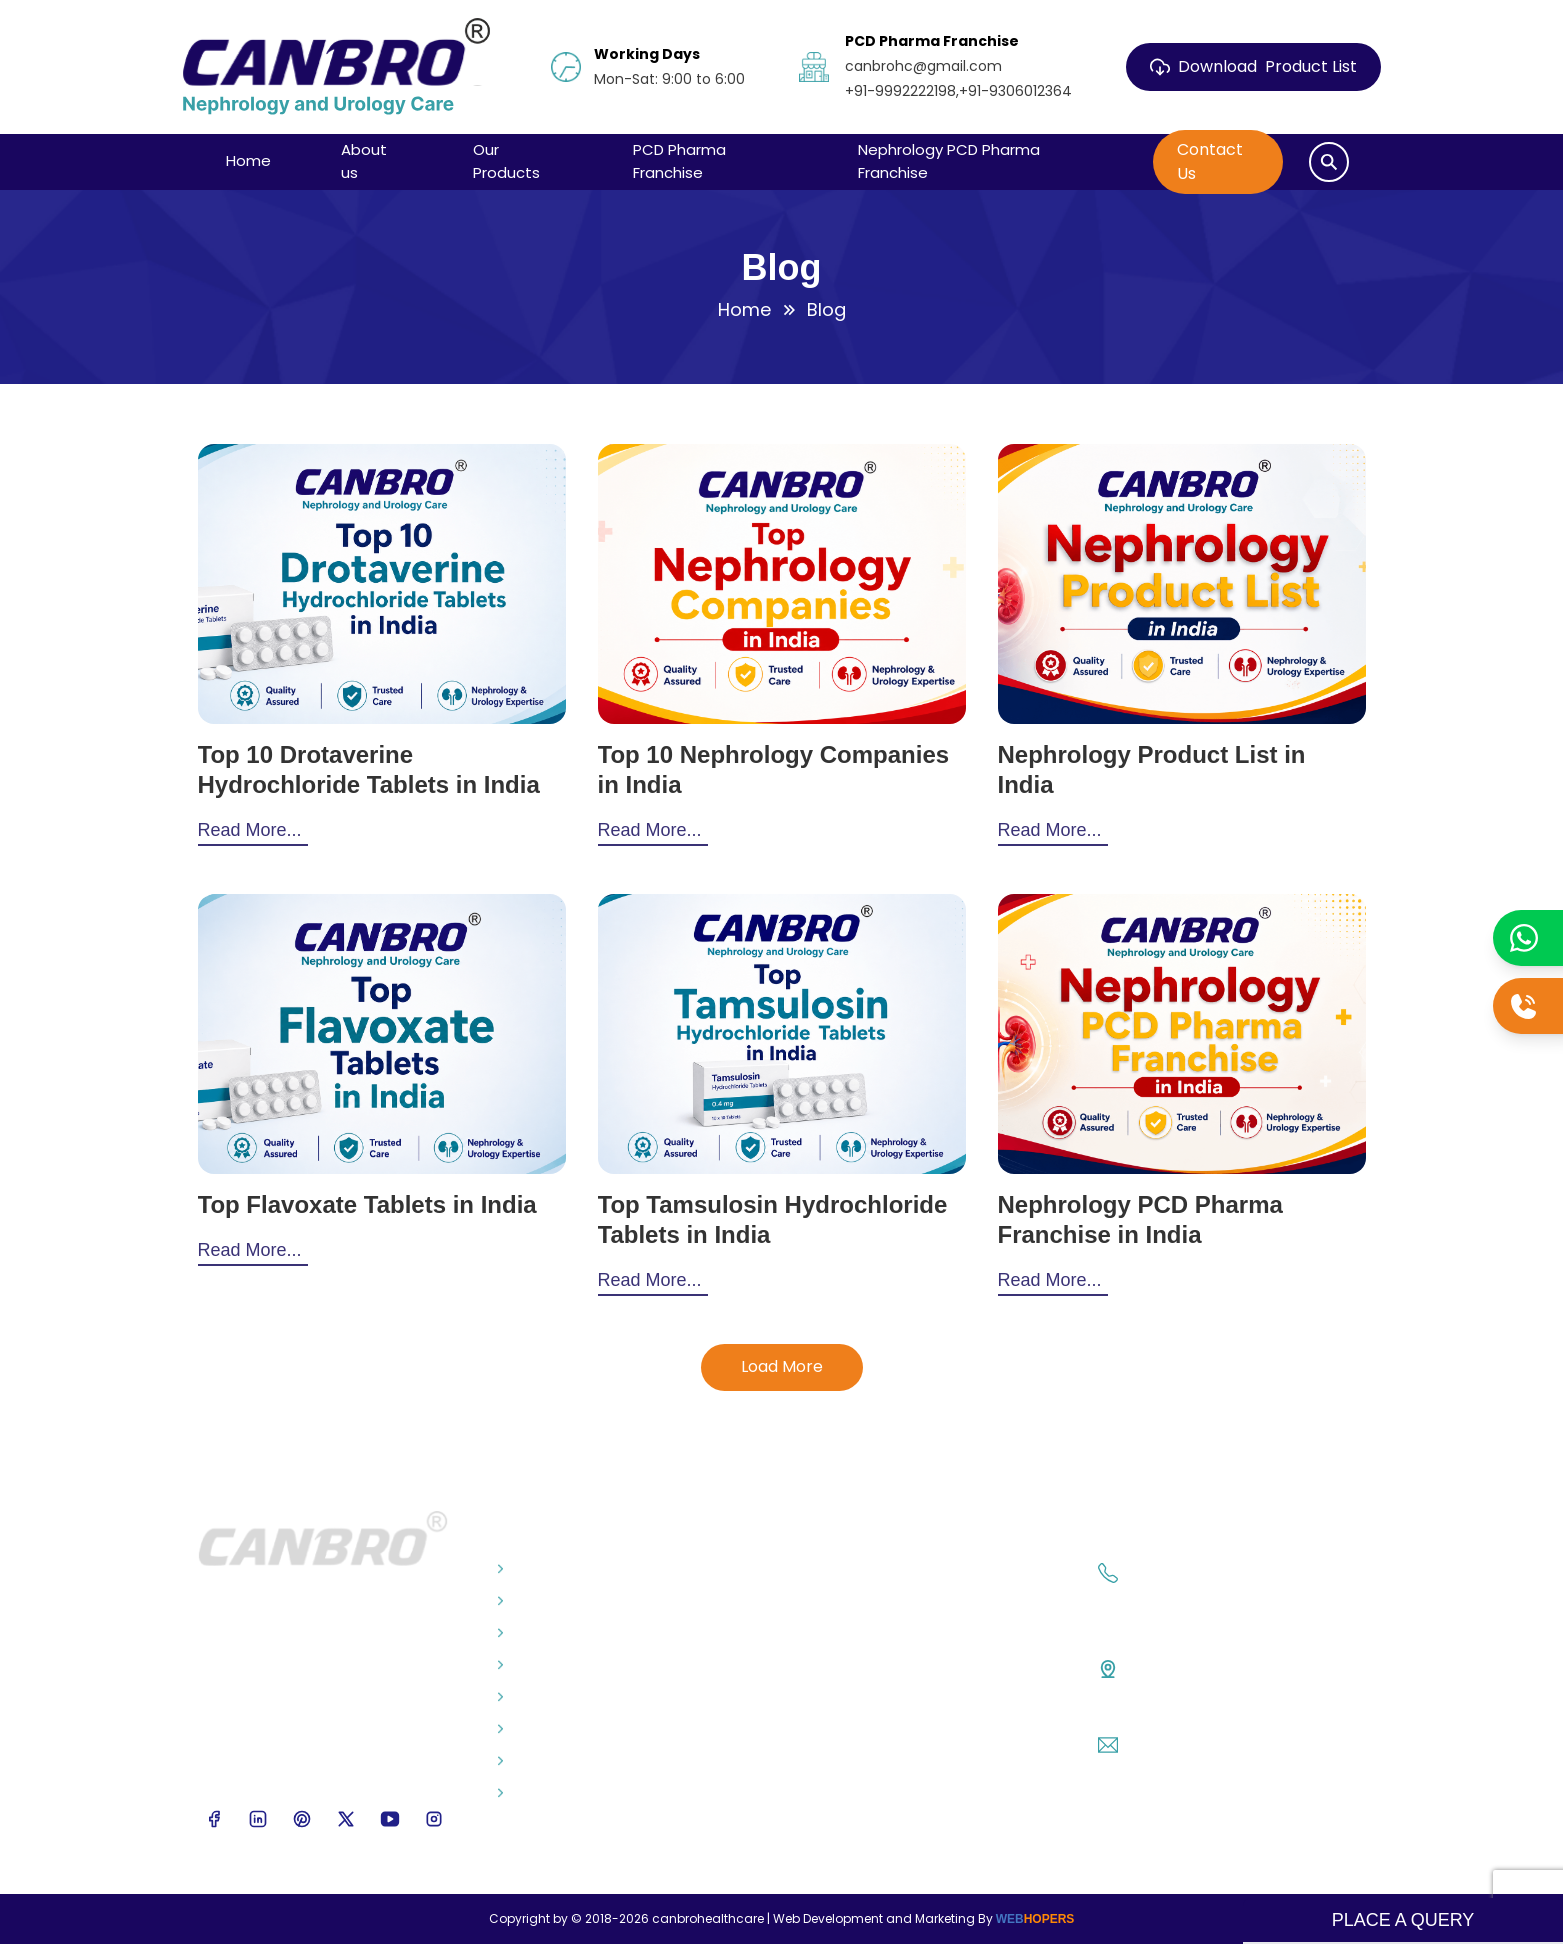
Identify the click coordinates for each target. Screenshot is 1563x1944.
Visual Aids (540, 1665)
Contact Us (1210, 161)
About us (364, 161)
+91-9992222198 (1190, 1596)
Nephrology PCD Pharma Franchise (949, 161)
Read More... (250, 830)
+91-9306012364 (1210, 1608)
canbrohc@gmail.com (1218, 1742)
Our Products (506, 161)
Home (248, 160)
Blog (519, 1601)
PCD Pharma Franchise (679, 161)
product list (1253, 67)
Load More (782, 1366)
